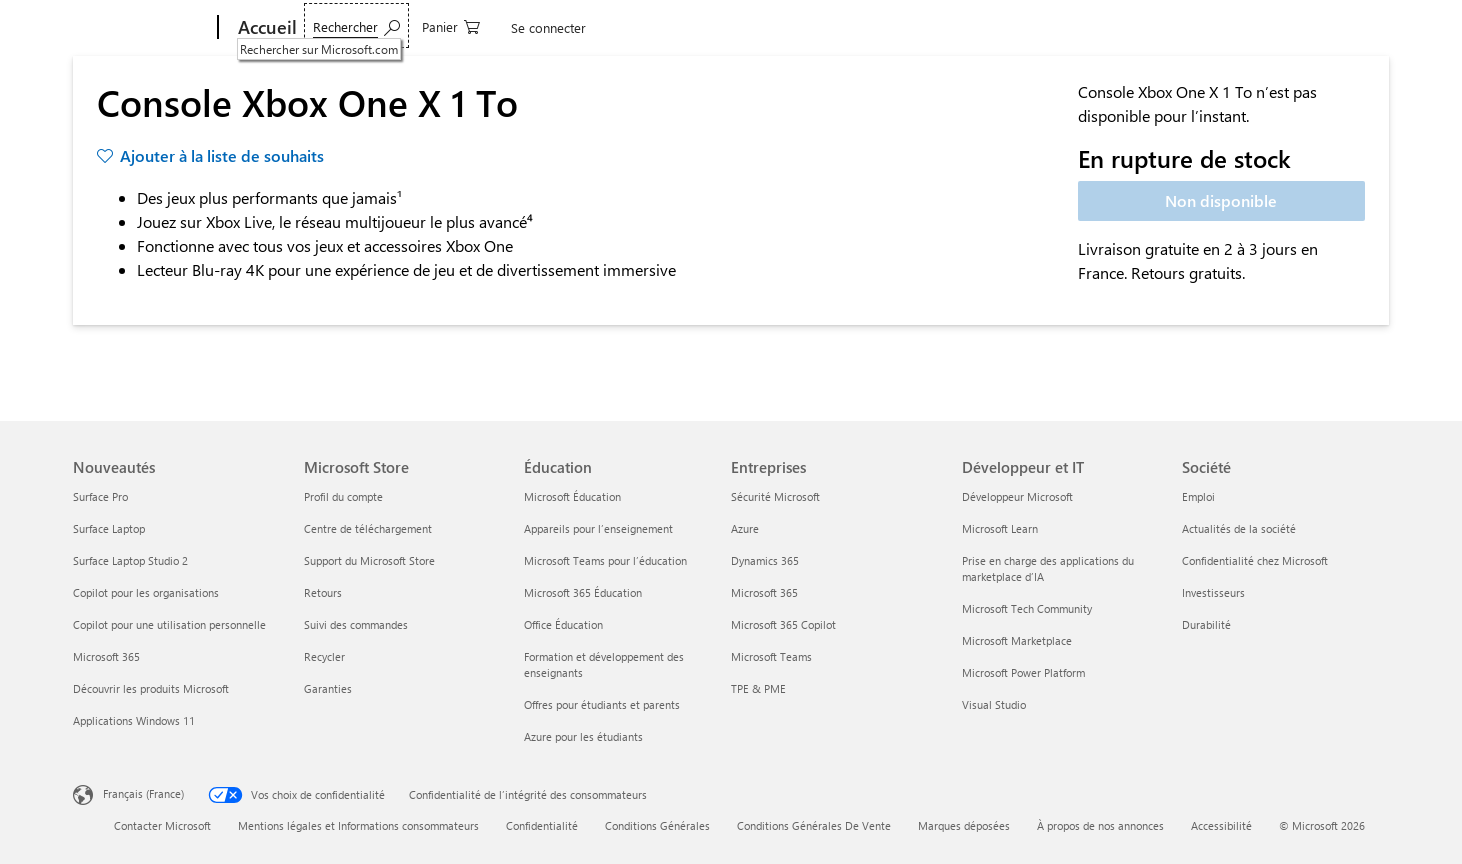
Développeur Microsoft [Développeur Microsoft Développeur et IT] (1017, 496)
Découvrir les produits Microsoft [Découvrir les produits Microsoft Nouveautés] (151, 688)
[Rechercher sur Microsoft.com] (1154, 25)
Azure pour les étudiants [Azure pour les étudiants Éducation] (583, 736)
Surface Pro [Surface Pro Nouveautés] (100, 496)
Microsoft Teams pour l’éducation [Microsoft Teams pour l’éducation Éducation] (605, 560)
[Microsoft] (141, 28)
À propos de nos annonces (1100, 825)
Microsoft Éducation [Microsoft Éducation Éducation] (572, 496)
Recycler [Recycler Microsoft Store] (324, 656)
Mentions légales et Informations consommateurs (358, 825)
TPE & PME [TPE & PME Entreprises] (758, 688)
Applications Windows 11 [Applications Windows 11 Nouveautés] (134, 720)
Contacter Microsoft (162, 825)
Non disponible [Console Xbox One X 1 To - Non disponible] (1221, 200)
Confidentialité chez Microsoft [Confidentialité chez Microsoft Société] (1255, 560)
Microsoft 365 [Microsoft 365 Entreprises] (764, 592)
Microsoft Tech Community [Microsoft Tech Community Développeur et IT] (1027, 608)
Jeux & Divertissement (563, 27)
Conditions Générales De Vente (814, 825)
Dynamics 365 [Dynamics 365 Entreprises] (765, 560)
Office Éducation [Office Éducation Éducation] (563, 624)
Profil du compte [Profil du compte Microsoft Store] (343, 496)
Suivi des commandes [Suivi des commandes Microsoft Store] (356, 624)
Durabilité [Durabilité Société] (1206, 624)
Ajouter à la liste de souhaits (222, 155)
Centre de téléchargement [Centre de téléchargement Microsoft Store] (368, 528)
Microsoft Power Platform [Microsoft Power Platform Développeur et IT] (1023, 672)
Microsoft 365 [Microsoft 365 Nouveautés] (106, 656)
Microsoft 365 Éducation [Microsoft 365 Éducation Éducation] (583, 592)
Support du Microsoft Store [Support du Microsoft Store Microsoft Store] (369, 560)
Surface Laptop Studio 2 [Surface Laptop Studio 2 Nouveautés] (130, 560)
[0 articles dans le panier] (1249, 25)
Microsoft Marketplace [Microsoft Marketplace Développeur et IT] (1017, 640)
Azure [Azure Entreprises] (745, 528)
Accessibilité (1221, 825)
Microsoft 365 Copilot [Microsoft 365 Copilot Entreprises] (783, 624)
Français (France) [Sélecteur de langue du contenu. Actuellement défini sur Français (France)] (143, 793)
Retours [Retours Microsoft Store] (323, 592)
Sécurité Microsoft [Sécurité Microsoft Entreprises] (775, 496)
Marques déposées (964, 825)
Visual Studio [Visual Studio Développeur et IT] (994, 704)
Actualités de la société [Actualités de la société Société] (1239, 528)
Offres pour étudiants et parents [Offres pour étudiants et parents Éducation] (602, 704)
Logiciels (436, 27)
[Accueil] (265, 28)
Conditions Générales (657, 825)
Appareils (345, 27)
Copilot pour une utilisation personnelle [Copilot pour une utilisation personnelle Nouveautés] (169, 624)
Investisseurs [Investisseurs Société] (1213, 592)
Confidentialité (542, 825)
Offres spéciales (707, 27)
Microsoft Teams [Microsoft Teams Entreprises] (771, 656)
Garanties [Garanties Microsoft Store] (328, 688)
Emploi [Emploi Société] (1198, 496)
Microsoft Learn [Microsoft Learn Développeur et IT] (1000, 528)
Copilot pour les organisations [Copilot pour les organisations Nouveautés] (146, 592)
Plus (791, 27)
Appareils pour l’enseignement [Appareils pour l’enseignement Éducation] (598, 528)
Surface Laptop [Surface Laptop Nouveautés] (109, 528)
